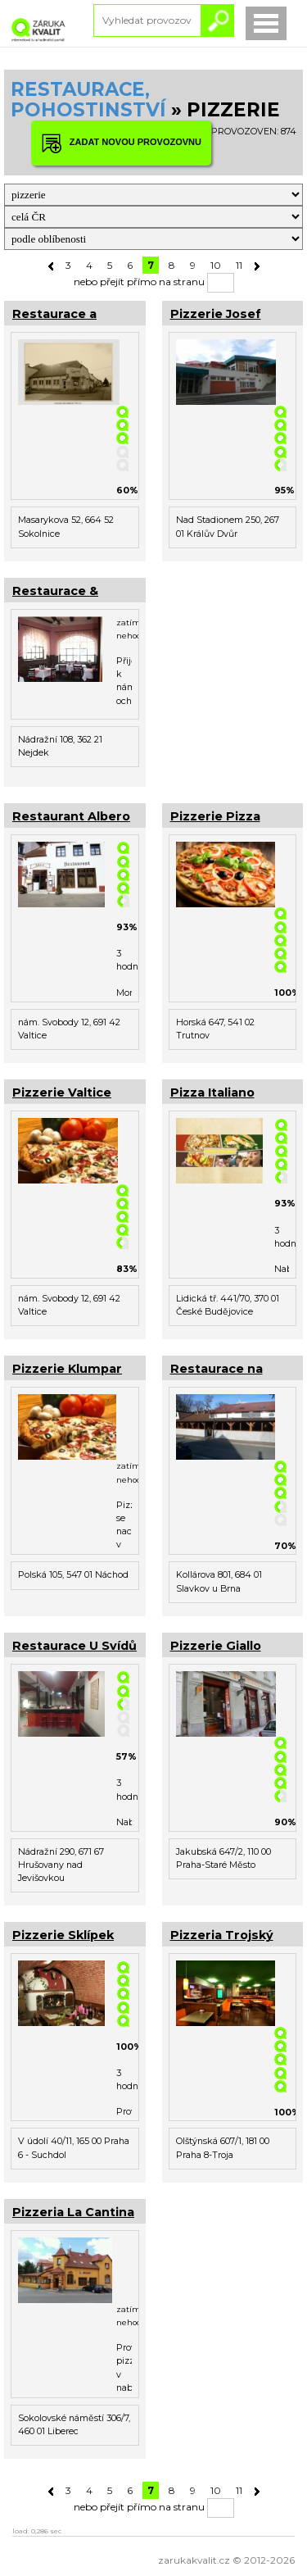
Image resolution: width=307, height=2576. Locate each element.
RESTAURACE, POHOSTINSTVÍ (88, 99)
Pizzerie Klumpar (67, 1368)
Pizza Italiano (212, 1092)
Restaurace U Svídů (74, 1645)
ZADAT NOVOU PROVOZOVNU (121, 143)
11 (239, 265)
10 (215, 265)
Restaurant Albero (71, 816)
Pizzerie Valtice (61, 1092)
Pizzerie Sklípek (63, 1935)
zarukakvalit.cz (194, 2560)
